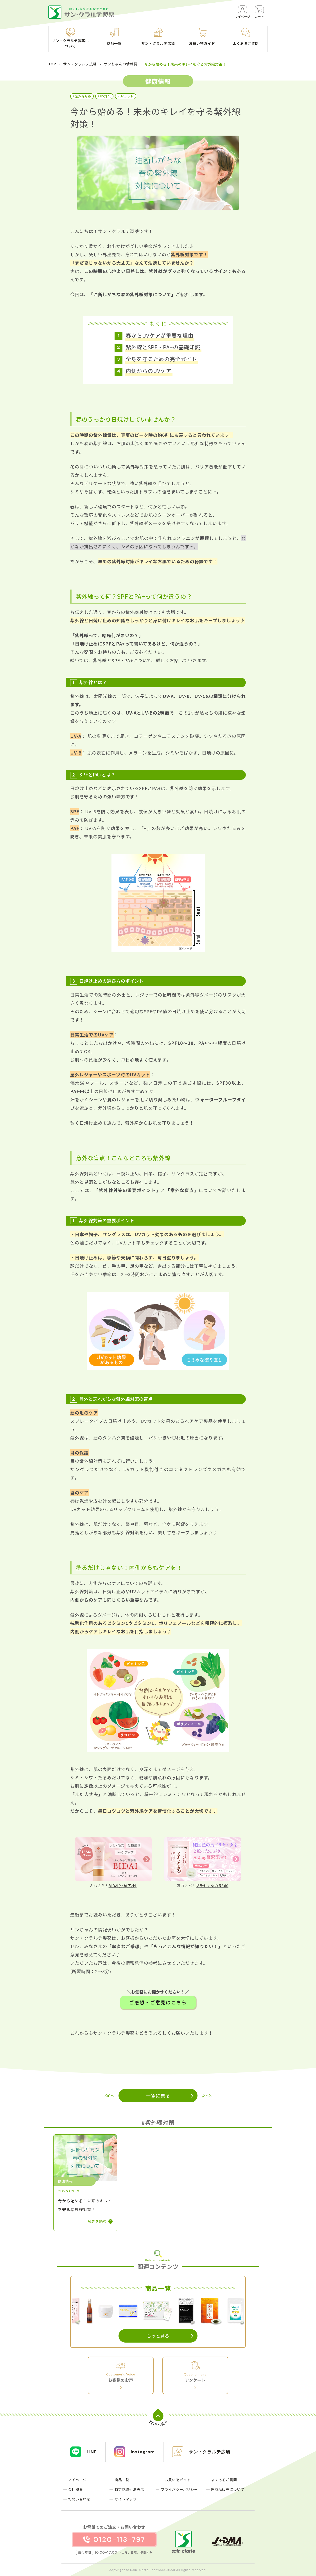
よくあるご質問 (224, 2479)
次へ (205, 2095)
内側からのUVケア (148, 371)
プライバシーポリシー (179, 2489)
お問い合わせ (79, 2499)
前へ (110, 2095)
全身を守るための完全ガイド (161, 359)
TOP (52, 63)
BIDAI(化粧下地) (123, 1885)
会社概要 (75, 2489)
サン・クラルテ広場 (80, 63)
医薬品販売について (228, 2489)
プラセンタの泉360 (212, 1885)
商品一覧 (122, 2479)
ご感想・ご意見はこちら (158, 2002)
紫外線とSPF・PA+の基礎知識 (163, 347)
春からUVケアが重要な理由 (159, 335)
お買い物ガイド (178, 2479)
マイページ (77, 2479)
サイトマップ (126, 2499)
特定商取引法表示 (129, 2489)
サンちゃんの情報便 (120, 63)
